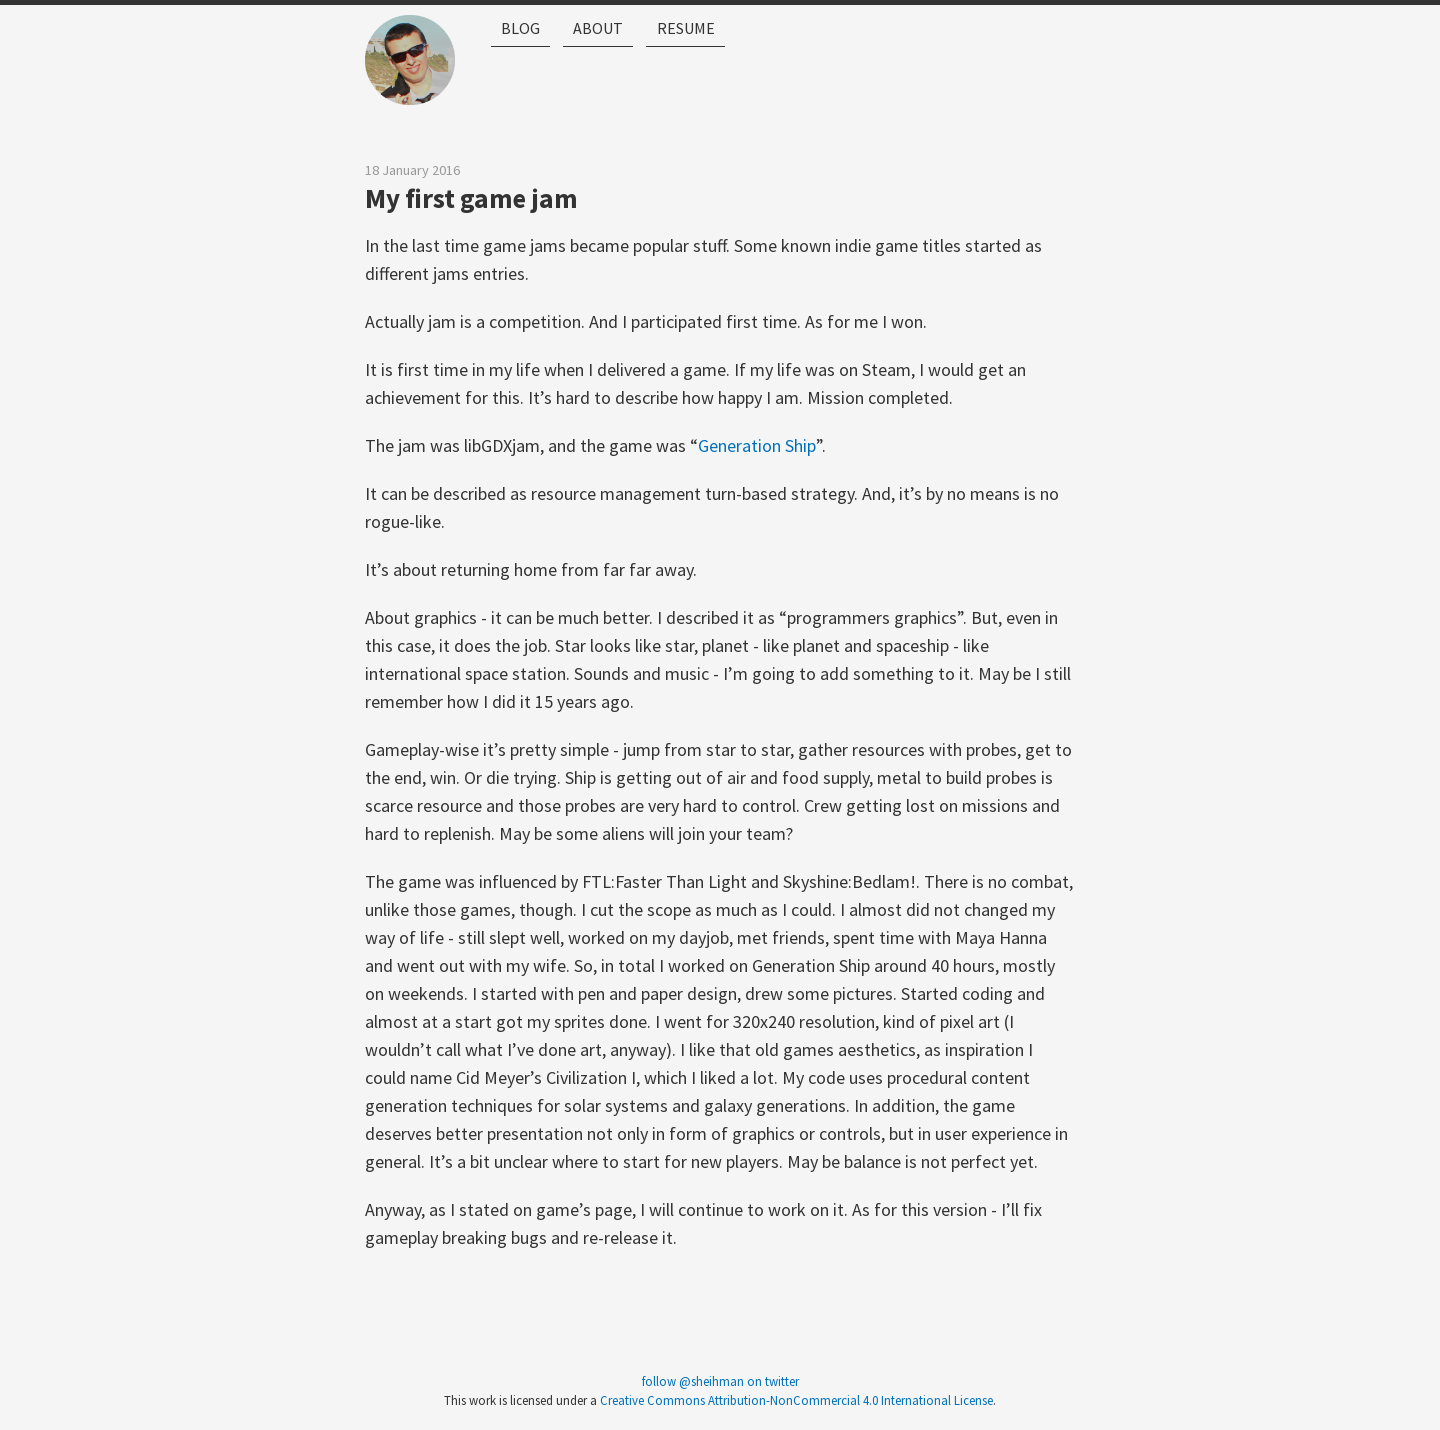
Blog (525, 78)
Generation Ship (757, 445)
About (623, 78)
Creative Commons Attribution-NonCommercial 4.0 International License (796, 1400)
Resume (730, 78)
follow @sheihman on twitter (720, 1381)
